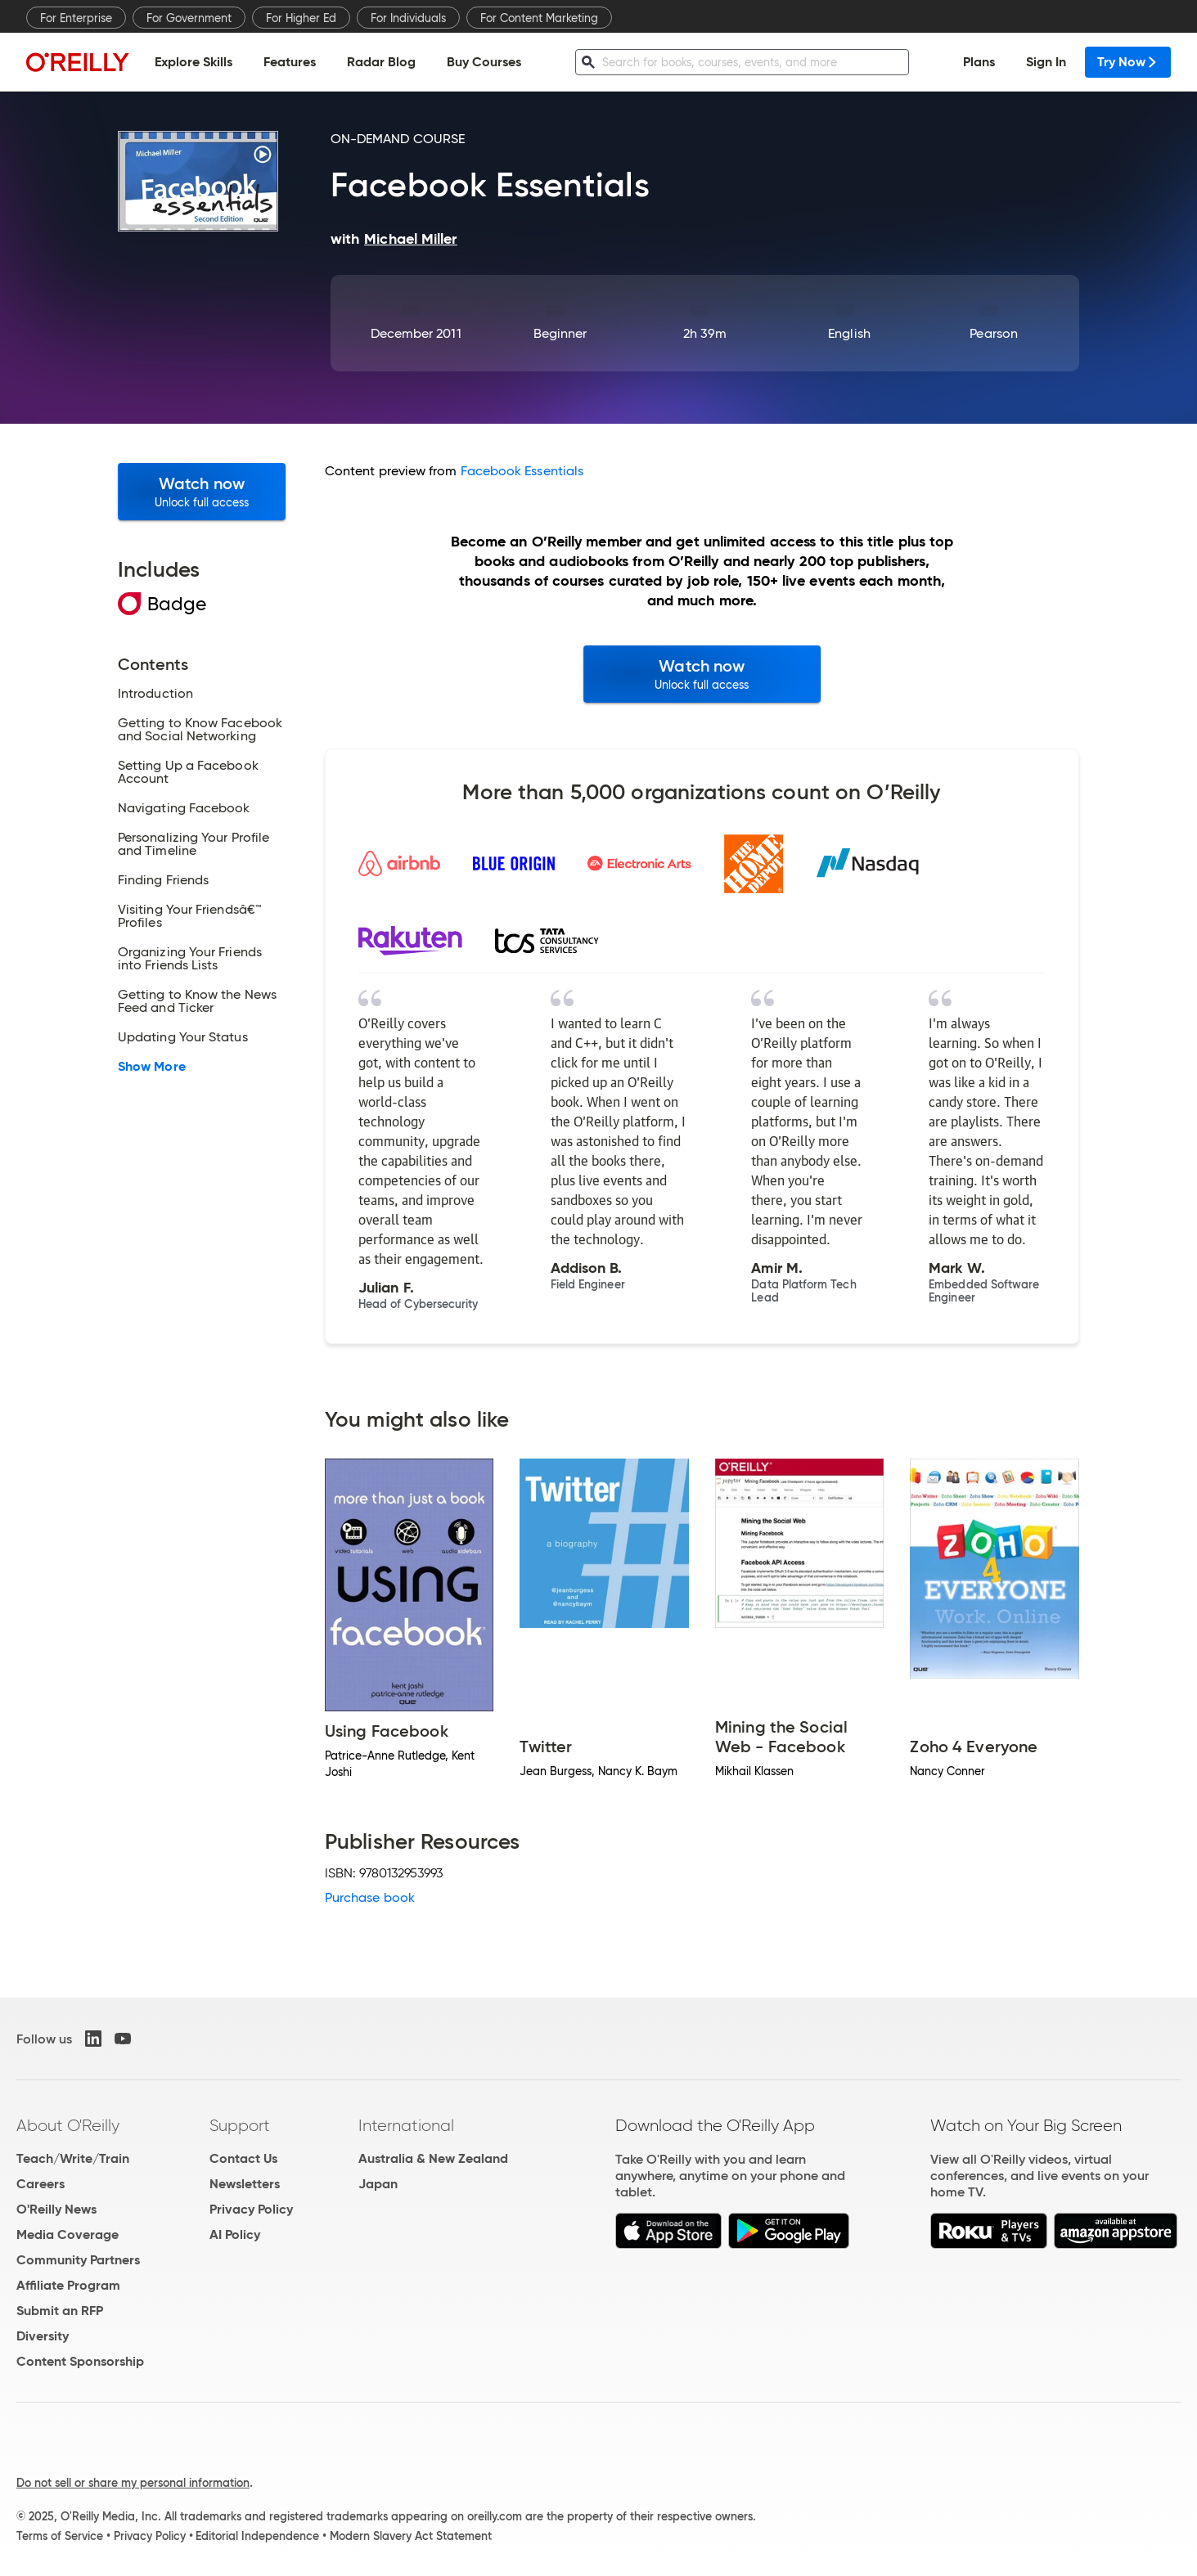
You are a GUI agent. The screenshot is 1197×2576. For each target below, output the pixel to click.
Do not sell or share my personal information (133, 2482)
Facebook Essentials (522, 471)
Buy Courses (484, 61)
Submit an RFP (59, 2310)
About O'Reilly (67, 2125)
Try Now (1128, 61)
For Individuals (408, 18)
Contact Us (243, 2158)
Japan (378, 2183)
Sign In (1046, 61)
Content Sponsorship (80, 2361)
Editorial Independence (257, 2536)
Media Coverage (67, 2234)
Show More (152, 1066)
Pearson (994, 333)
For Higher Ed (301, 18)
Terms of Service (59, 2536)
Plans (979, 61)
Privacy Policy (251, 2209)
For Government (189, 18)
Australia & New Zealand (433, 2158)
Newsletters (244, 2183)
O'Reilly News (56, 2209)
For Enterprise (76, 18)
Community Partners (78, 2259)
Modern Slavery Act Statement (411, 2536)
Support (239, 2125)
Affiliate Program (68, 2285)
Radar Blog (381, 61)
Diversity (42, 2335)
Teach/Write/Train (72, 2158)
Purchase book (370, 1897)
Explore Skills (193, 61)
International (406, 2125)
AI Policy (234, 2234)
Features (289, 61)
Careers (40, 2183)
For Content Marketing (539, 18)
